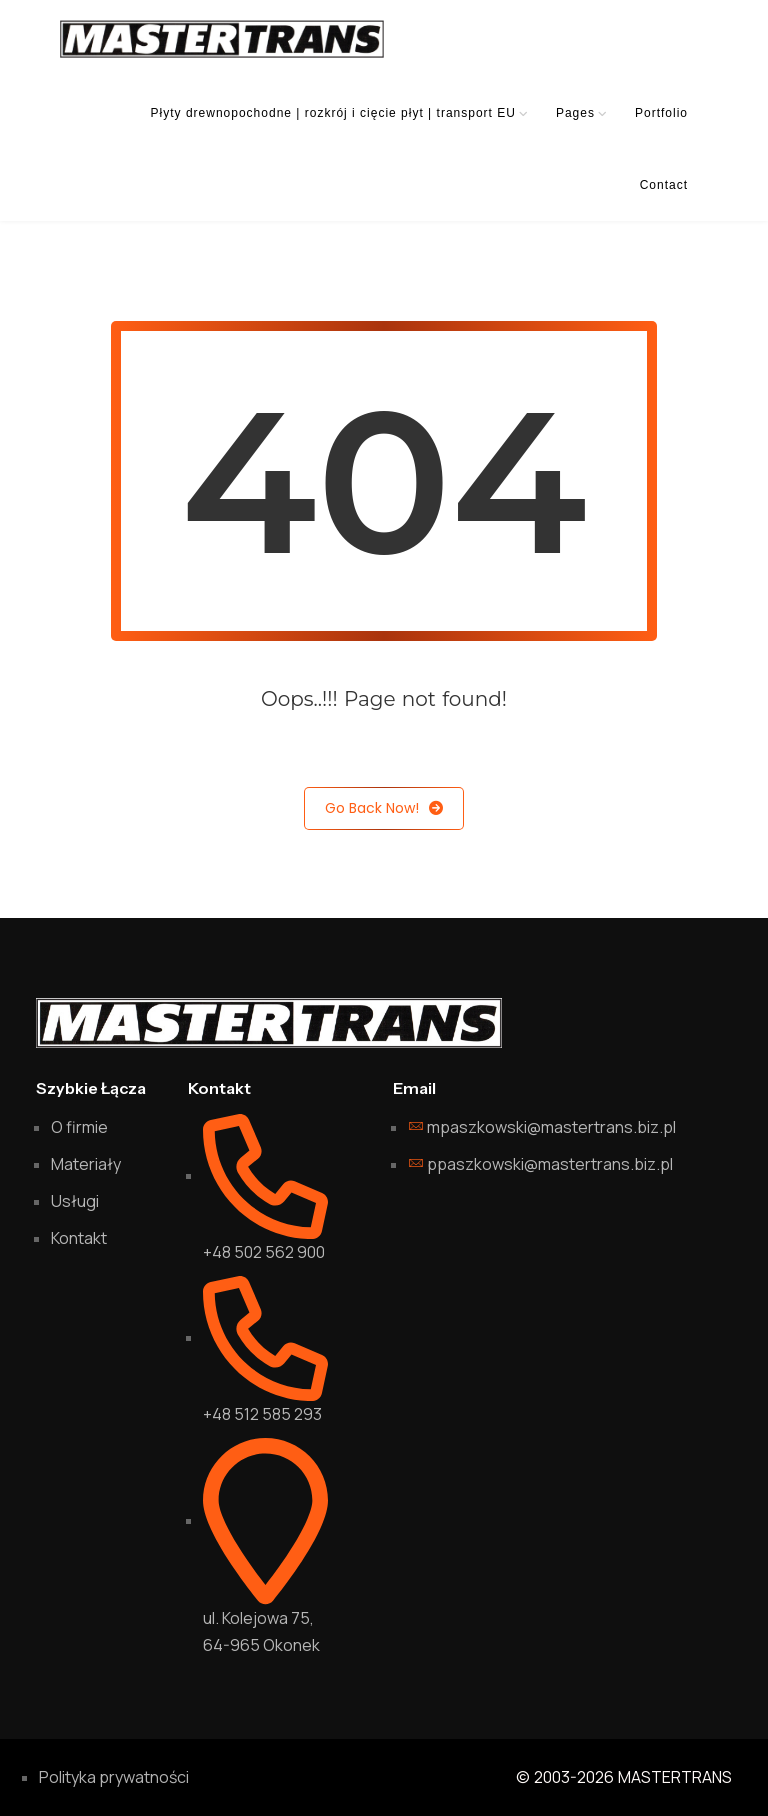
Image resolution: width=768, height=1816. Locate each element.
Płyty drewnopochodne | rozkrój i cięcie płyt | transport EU (333, 113)
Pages (575, 113)
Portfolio (661, 113)
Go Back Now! (384, 808)
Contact (664, 185)
